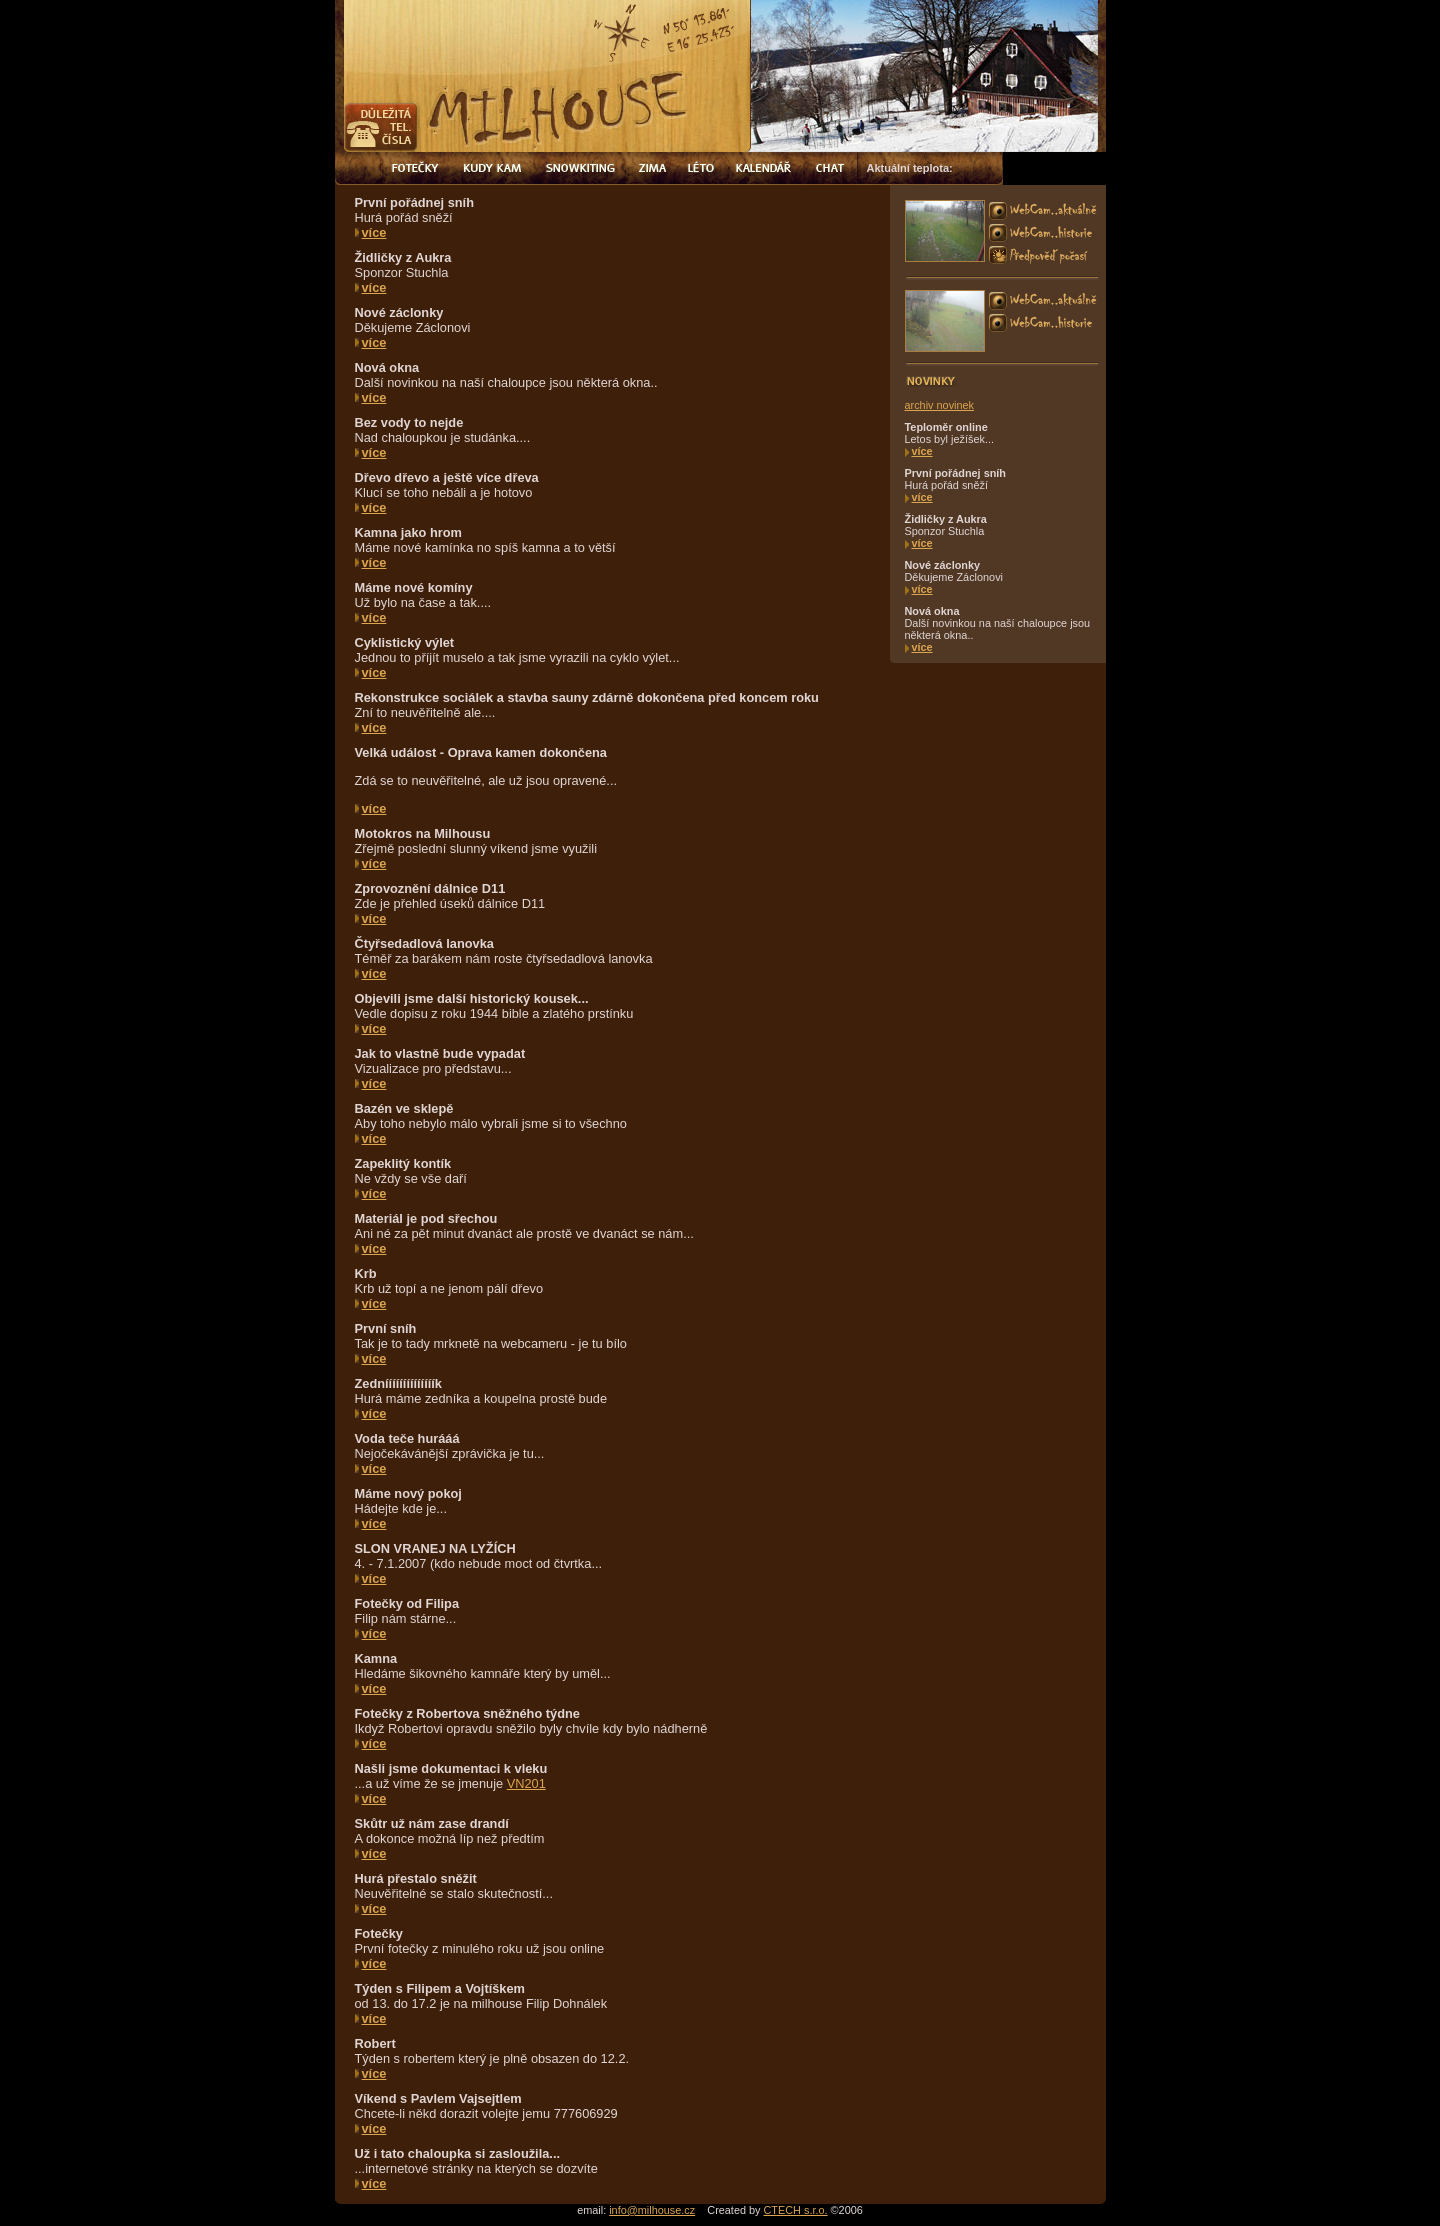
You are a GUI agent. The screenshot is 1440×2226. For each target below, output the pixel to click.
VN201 (526, 1783)
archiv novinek (940, 405)
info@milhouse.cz (652, 2210)
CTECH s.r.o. (796, 2210)
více (374, 232)
